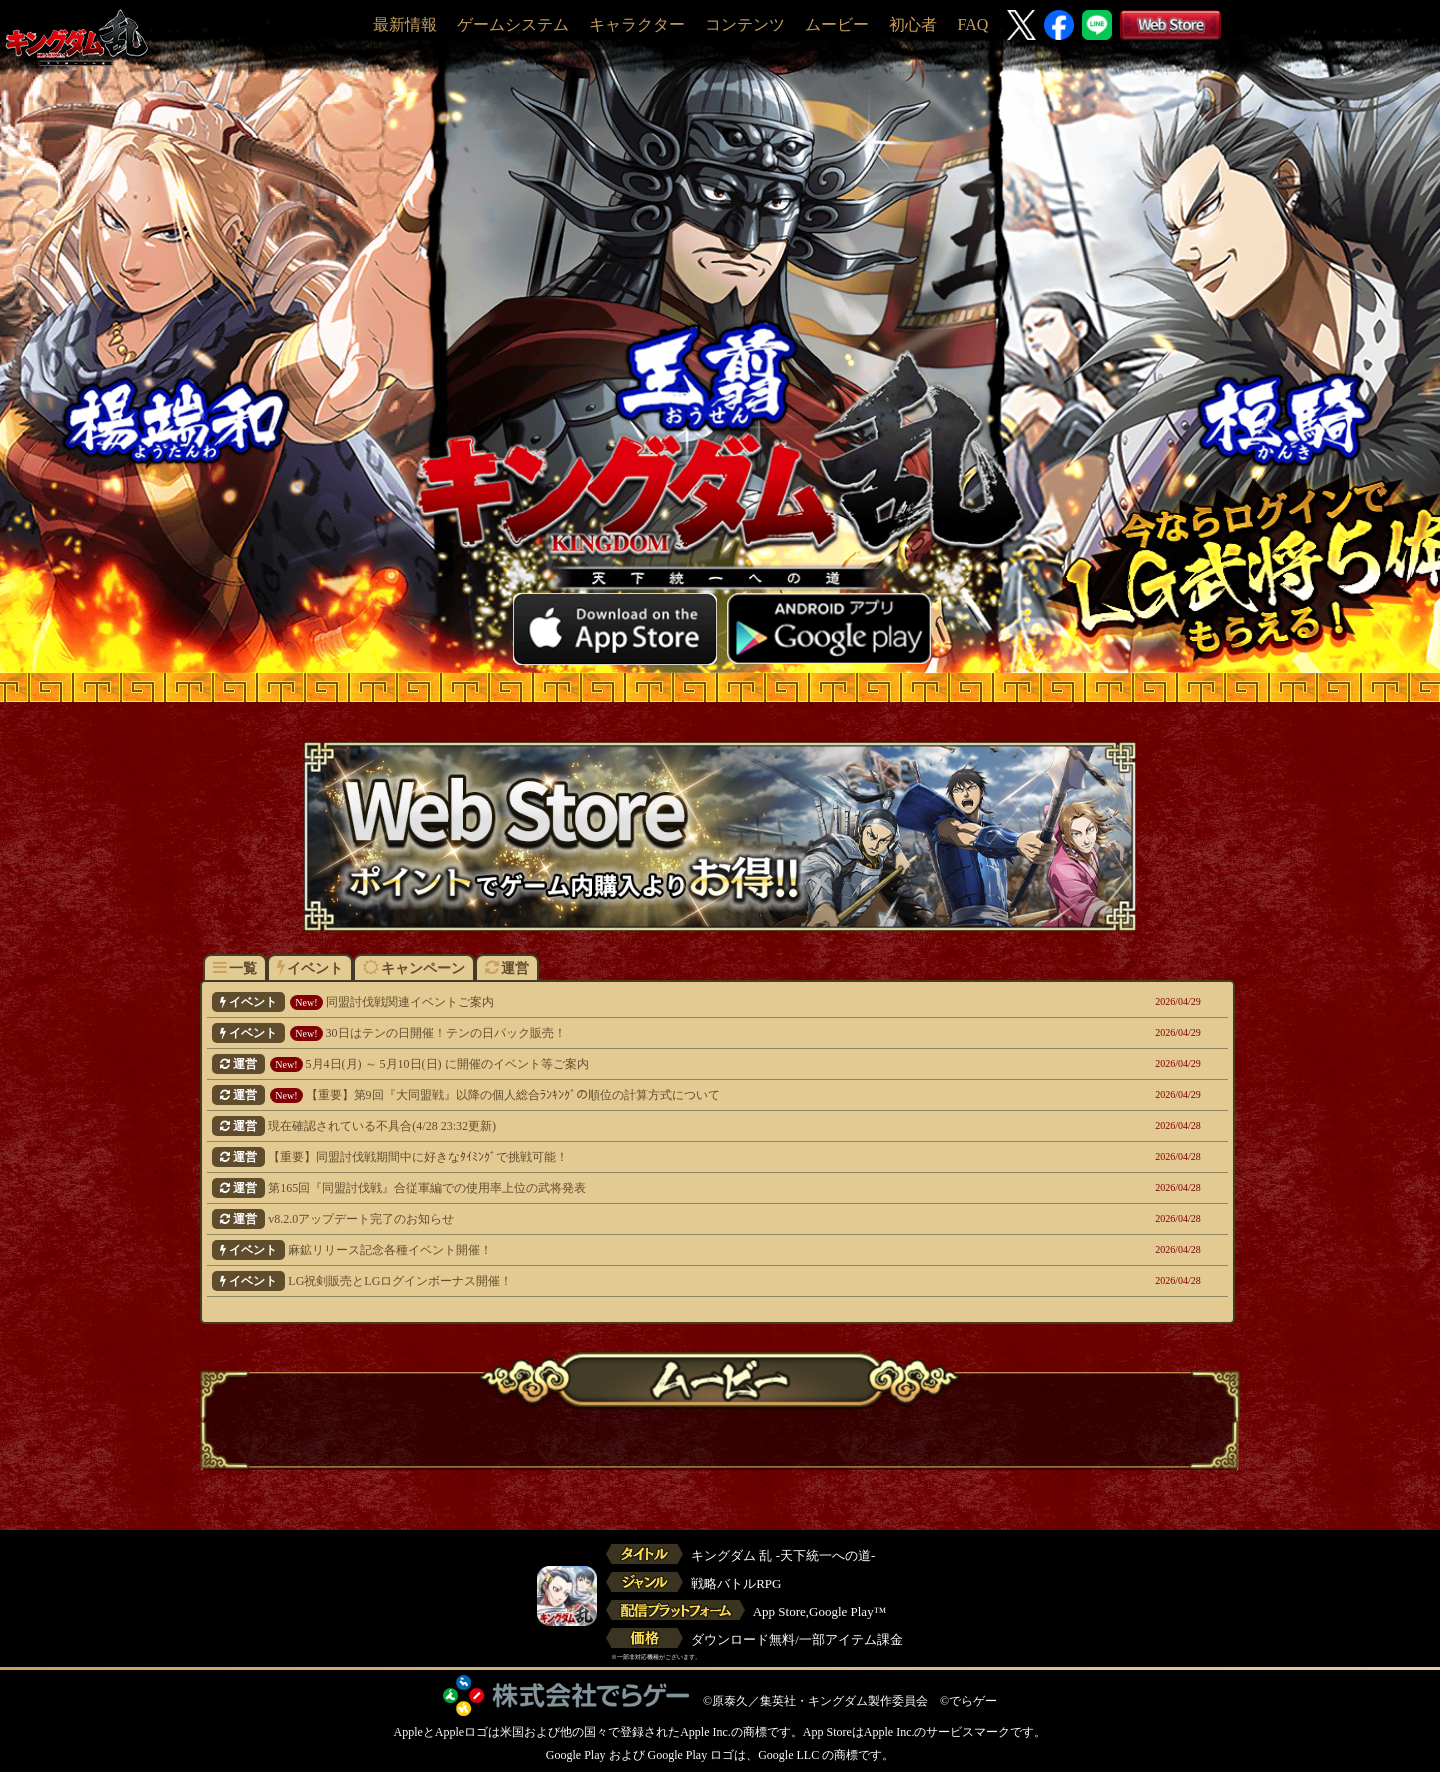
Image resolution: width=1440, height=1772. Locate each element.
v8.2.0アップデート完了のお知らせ (620, 1219)
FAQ (972, 24)
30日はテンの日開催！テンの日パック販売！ (620, 1033)
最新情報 (405, 24)
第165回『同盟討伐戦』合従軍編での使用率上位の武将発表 (620, 1188)
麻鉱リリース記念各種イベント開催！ (620, 1250)
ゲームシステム (513, 24)
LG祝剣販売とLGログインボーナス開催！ (620, 1281)
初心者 (913, 24)
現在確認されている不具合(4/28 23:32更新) (620, 1126)
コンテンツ (745, 24)
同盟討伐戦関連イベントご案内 (620, 1002)
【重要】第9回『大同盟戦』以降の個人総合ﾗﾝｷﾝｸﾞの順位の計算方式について (620, 1095)
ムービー (837, 24)
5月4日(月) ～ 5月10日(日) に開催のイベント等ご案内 (620, 1064)
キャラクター (637, 24)
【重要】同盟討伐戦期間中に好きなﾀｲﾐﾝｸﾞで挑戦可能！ (620, 1157)
